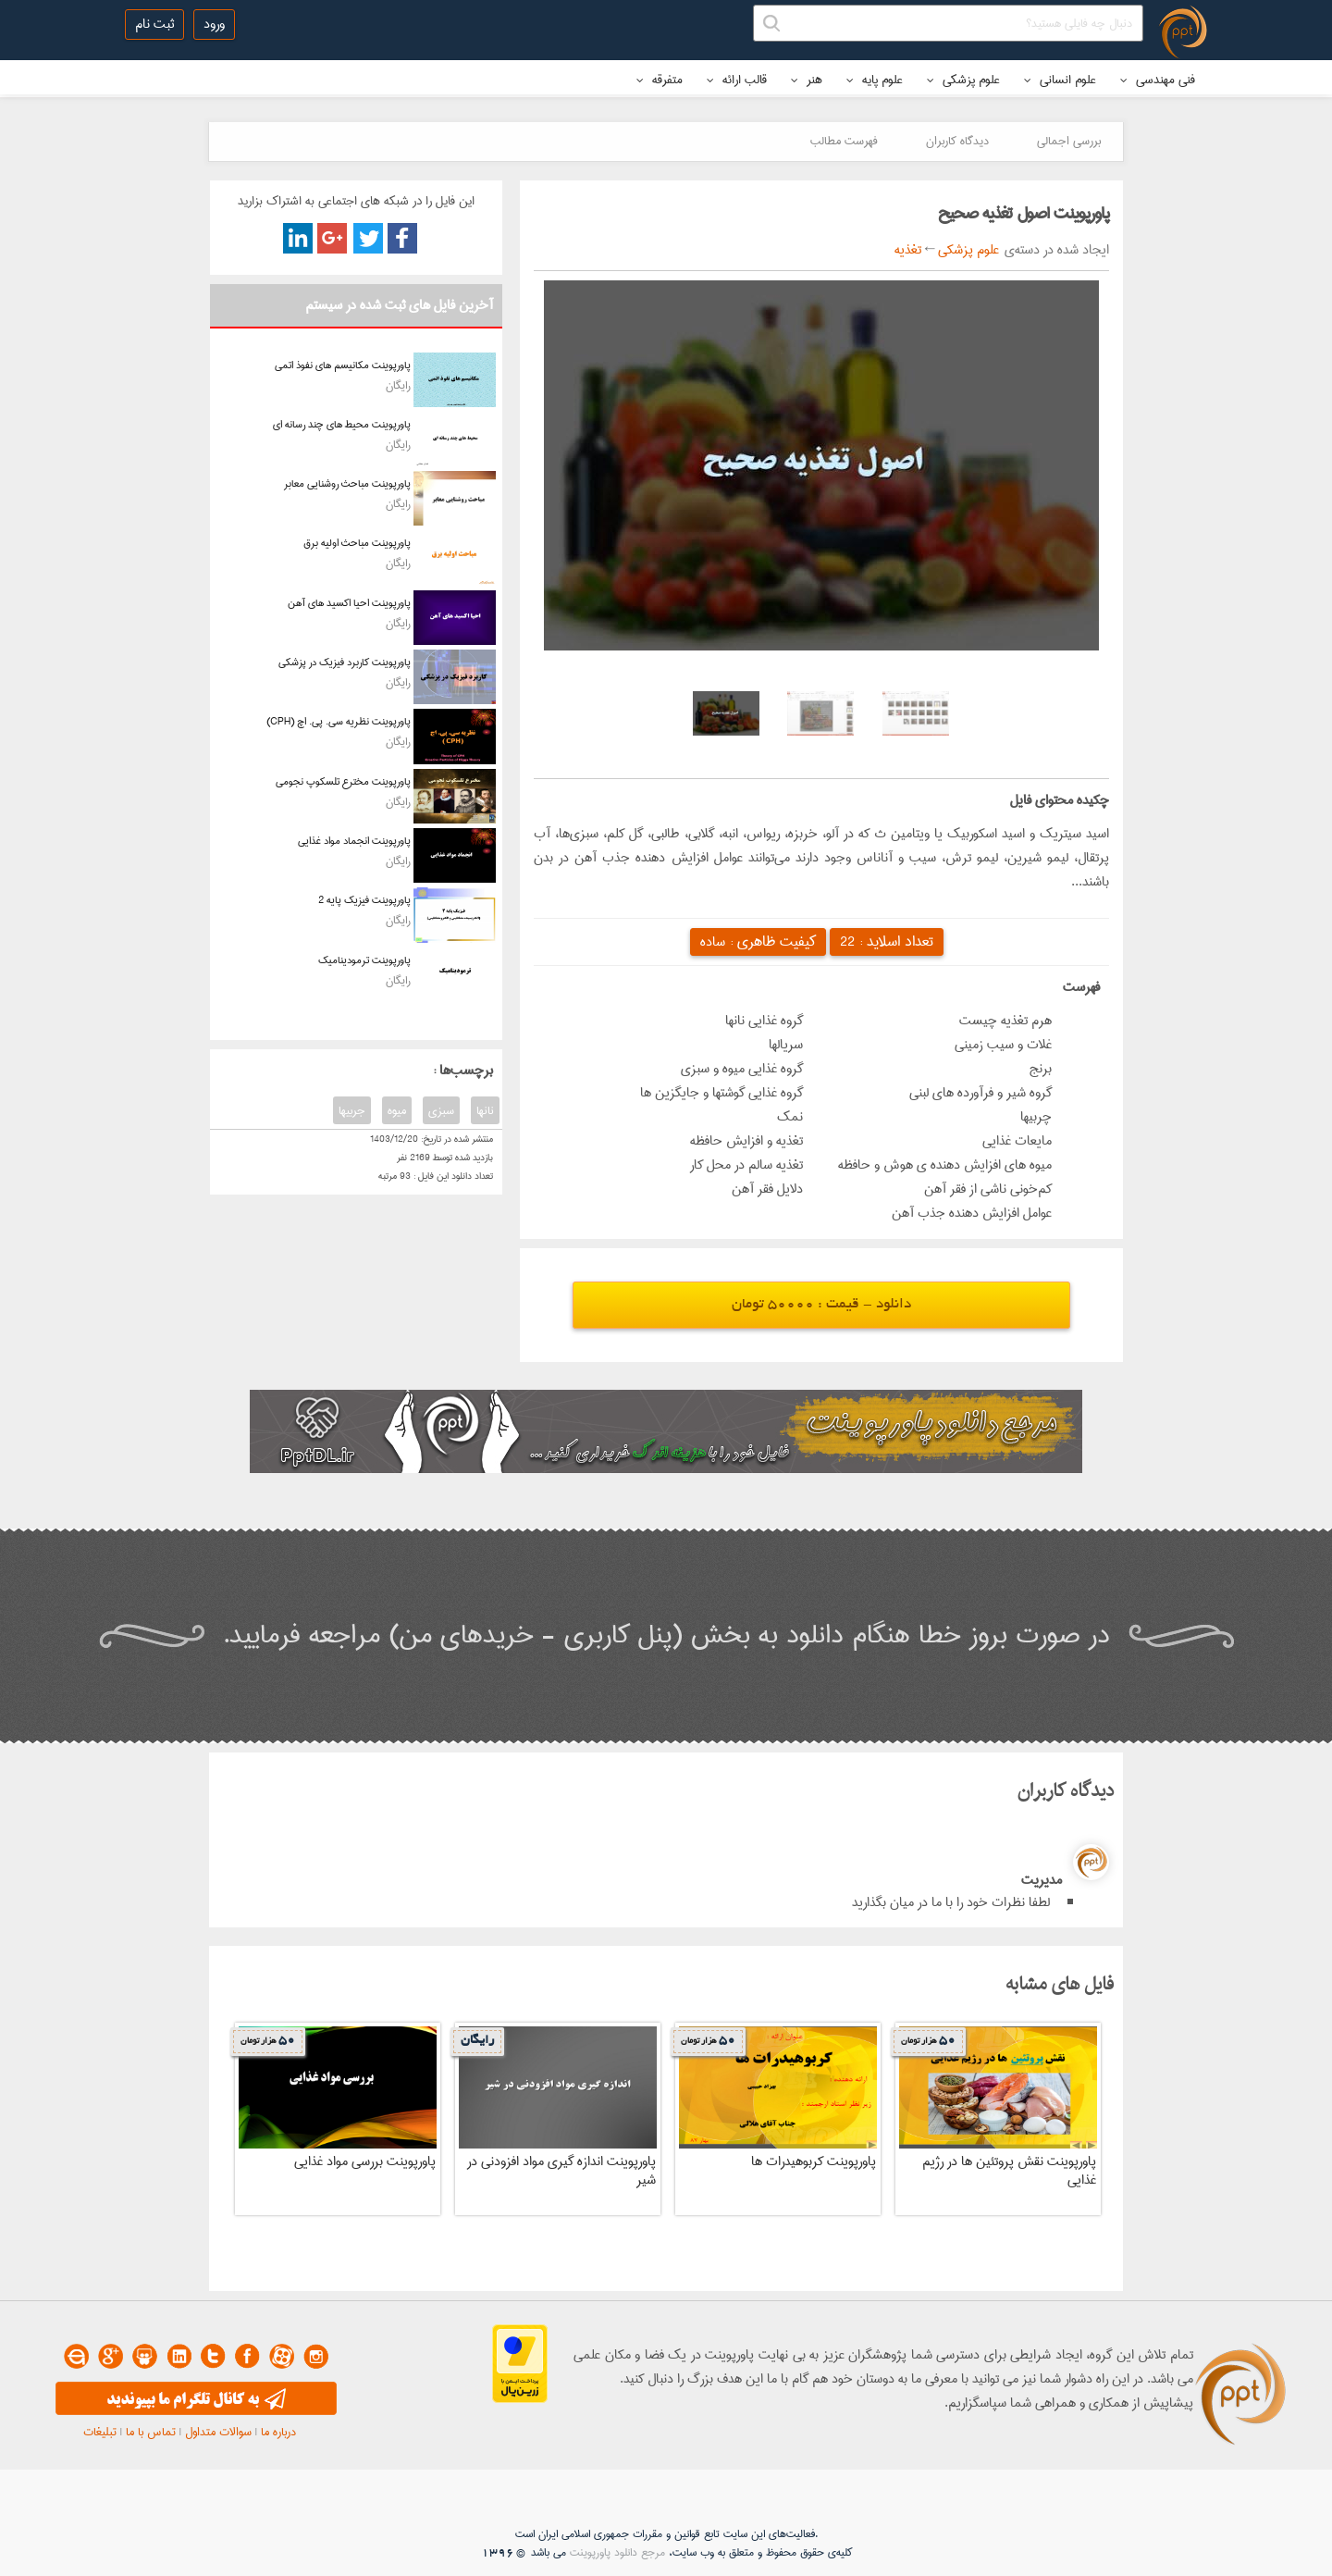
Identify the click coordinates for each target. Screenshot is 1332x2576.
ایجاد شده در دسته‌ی (1054, 249)
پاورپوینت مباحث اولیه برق (357, 542)
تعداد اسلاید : (886, 941)
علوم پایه (874, 79)
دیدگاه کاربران (957, 141)
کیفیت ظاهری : (758, 941)
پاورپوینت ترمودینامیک (364, 960)
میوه (397, 1110)
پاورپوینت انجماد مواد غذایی (354, 840)
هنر (806, 79)
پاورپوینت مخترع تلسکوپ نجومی (343, 781)
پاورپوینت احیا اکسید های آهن (349, 603)
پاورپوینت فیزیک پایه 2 (364, 900)
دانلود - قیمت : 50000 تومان (821, 1305)
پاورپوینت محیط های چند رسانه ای (342, 424)
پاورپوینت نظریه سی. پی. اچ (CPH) (338, 721)
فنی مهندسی (1157, 79)
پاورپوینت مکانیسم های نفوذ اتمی (343, 365)
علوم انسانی (1060, 79)
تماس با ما (151, 2432)
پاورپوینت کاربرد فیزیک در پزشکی (344, 662)
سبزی (441, 1110)
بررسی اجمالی (1069, 141)
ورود (214, 24)
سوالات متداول (218, 2432)
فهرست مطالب (844, 141)
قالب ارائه (737, 79)
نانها (485, 1110)
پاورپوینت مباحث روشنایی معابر (347, 483)
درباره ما (278, 2432)
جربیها (352, 1110)
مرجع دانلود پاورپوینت (617, 2552)
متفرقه (659, 79)
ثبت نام (154, 24)
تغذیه (907, 250)
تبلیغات (100, 2432)
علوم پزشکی (963, 79)
